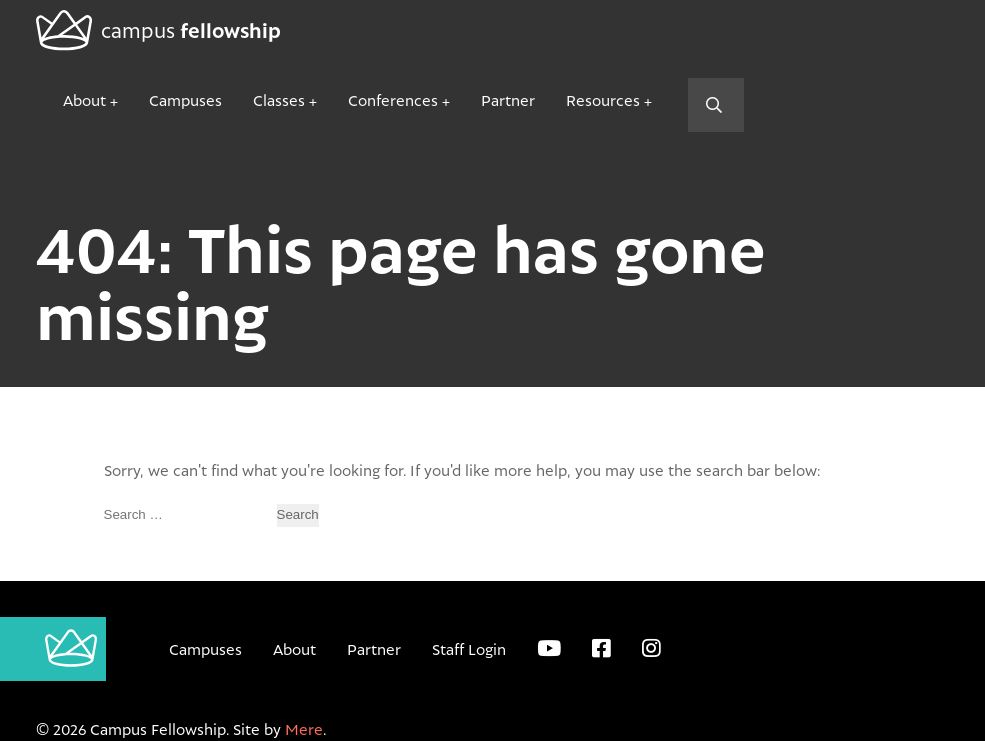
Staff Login (469, 649)
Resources (603, 100)
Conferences (393, 100)
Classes (279, 100)
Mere (304, 729)
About (84, 100)
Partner (508, 100)
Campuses (185, 100)
